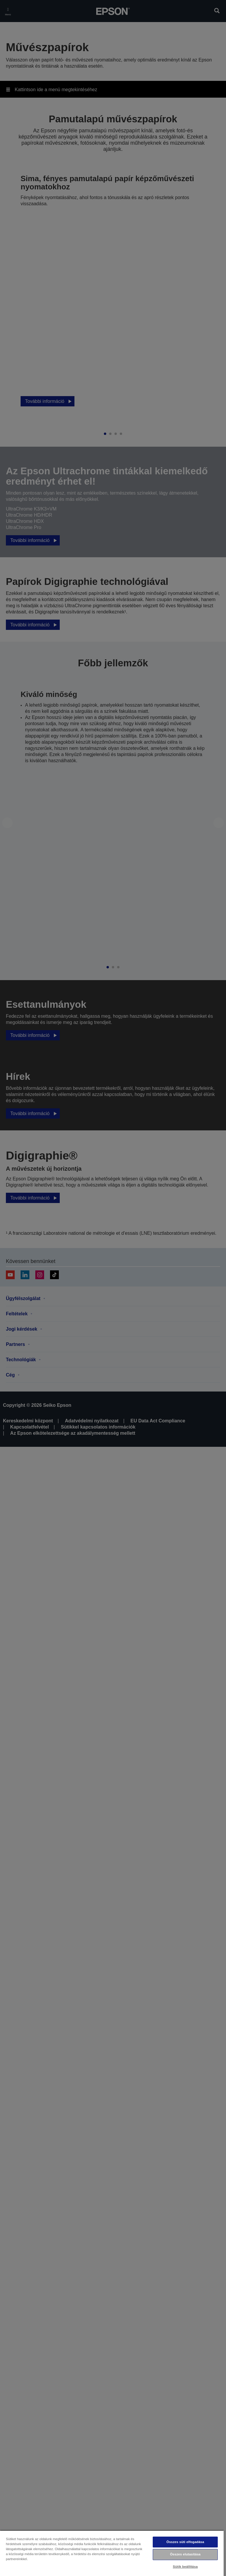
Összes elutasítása (185, 2554)
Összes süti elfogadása (185, 2542)
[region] (112, 2553)
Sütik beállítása (185, 2566)
